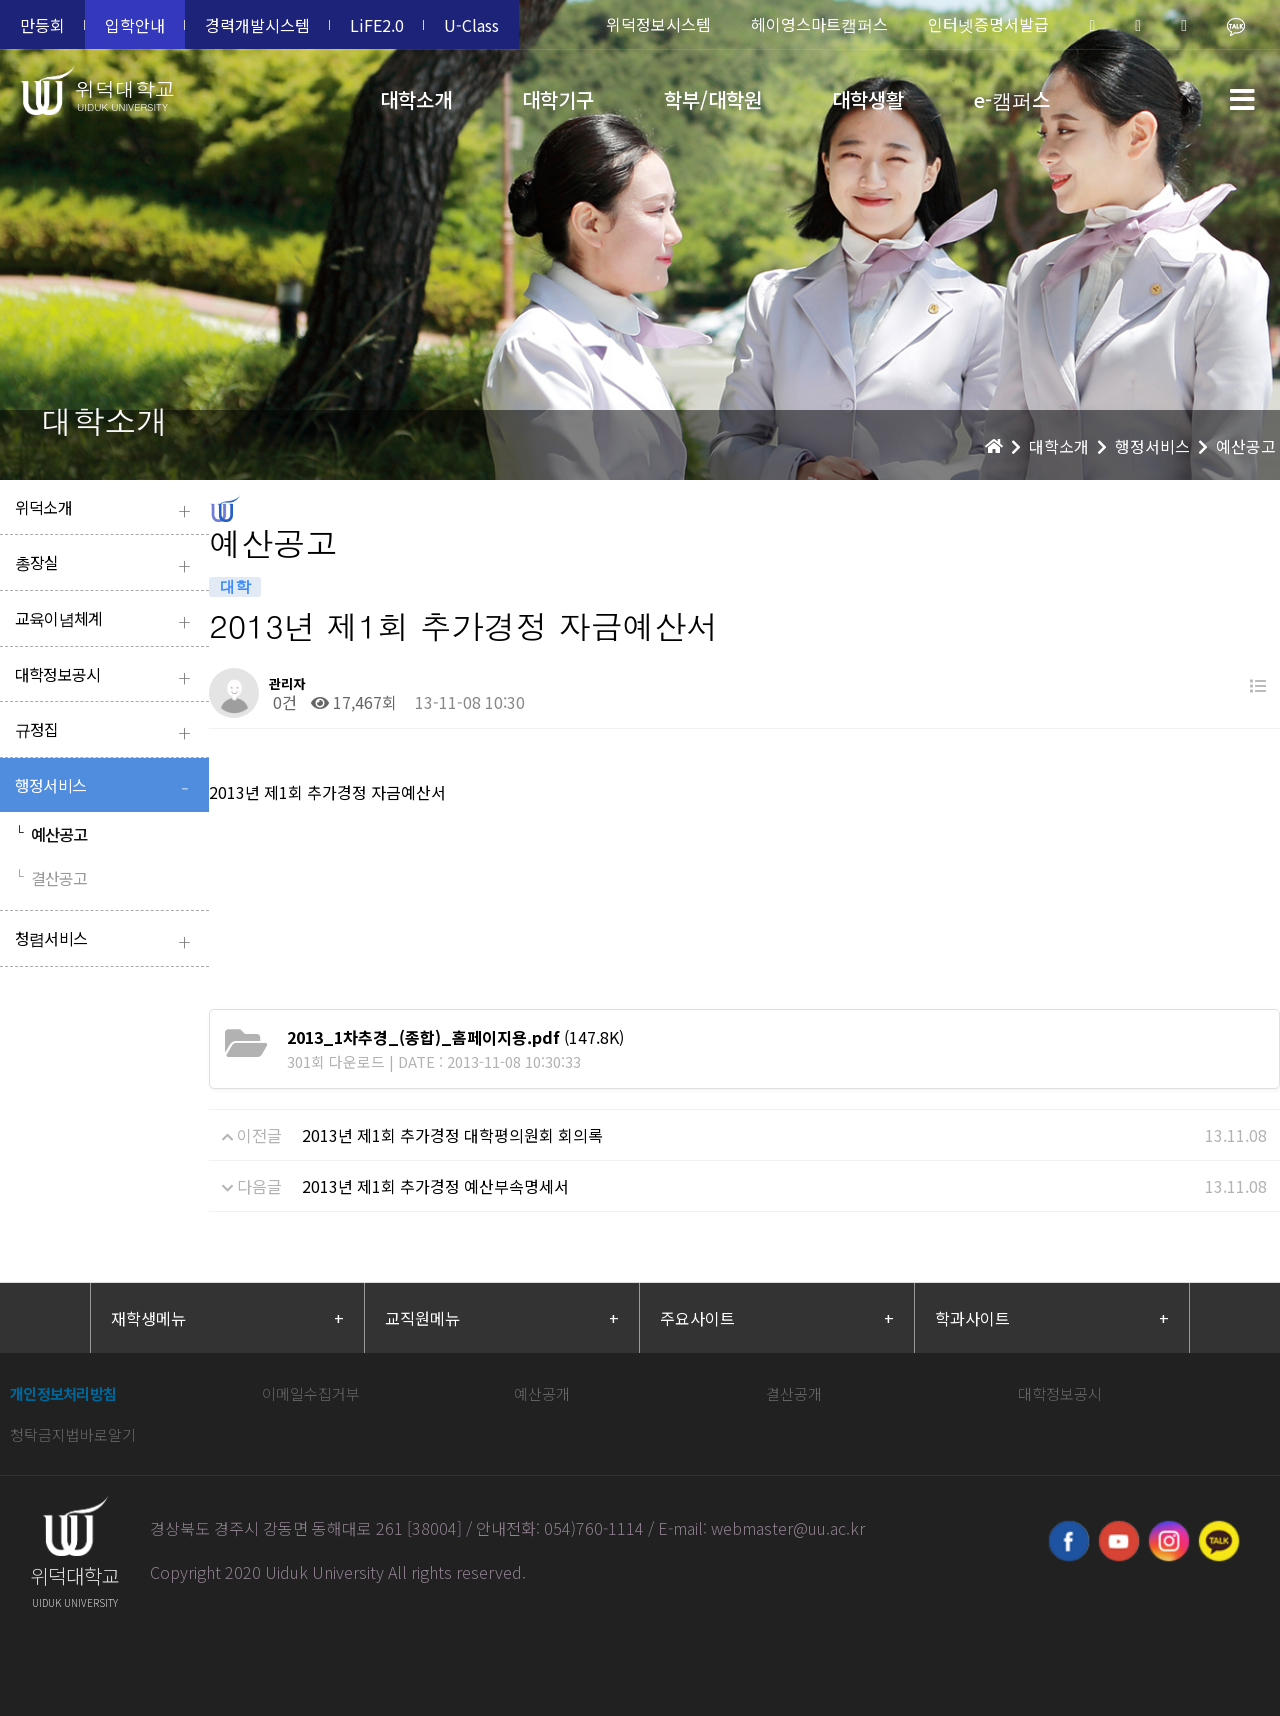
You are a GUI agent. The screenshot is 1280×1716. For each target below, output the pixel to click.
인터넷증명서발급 (988, 24)
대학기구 (558, 99)
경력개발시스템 (257, 25)
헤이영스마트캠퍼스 (819, 24)
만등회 (42, 25)
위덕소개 (107, 509)
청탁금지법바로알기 (73, 1434)
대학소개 (416, 99)
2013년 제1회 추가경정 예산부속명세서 (435, 1186)
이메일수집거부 (311, 1393)
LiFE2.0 (377, 25)
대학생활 (868, 99)
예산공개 (542, 1393)
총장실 (107, 564)
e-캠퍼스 (1012, 99)
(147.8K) (455, 1037)
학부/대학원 (713, 99)
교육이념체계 (107, 620)
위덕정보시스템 (658, 24)
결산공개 (794, 1393)
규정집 (107, 731)
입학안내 (135, 25)
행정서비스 (107, 787)
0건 (283, 702)
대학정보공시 (107, 676)
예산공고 (51, 834)
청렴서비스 (107, 940)
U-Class (471, 25)
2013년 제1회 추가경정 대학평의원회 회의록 (452, 1135)
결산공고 (51, 878)
